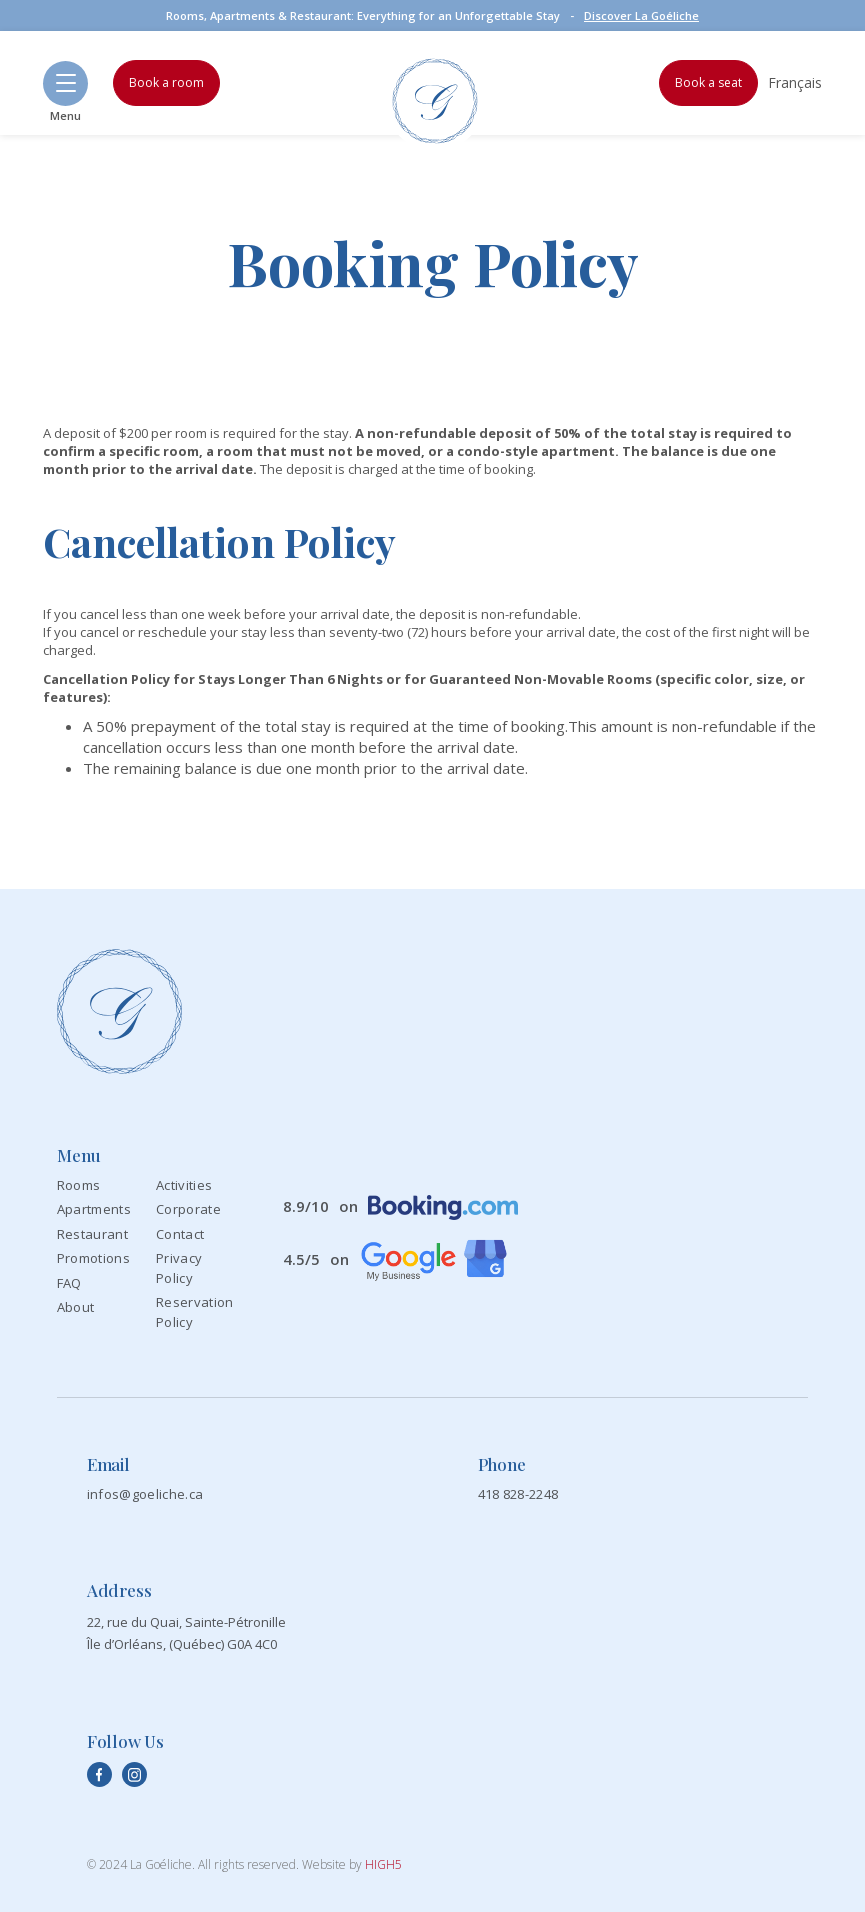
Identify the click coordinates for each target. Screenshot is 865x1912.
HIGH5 (383, 1864)
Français (795, 82)
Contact (180, 1234)
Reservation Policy (195, 1312)
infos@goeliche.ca (145, 1494)
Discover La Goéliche (641, 15)
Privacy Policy (179, 1268)
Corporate (188, 1209)
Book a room (166, 82)
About (76, 1307)
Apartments (94, 1209)
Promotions (93, 1258)
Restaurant (92, 1234)
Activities (184, 1185)
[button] (65, 83)
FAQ (69, 1283)
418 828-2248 (518, 1494)
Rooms (79, 1185)
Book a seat (708, 82)
